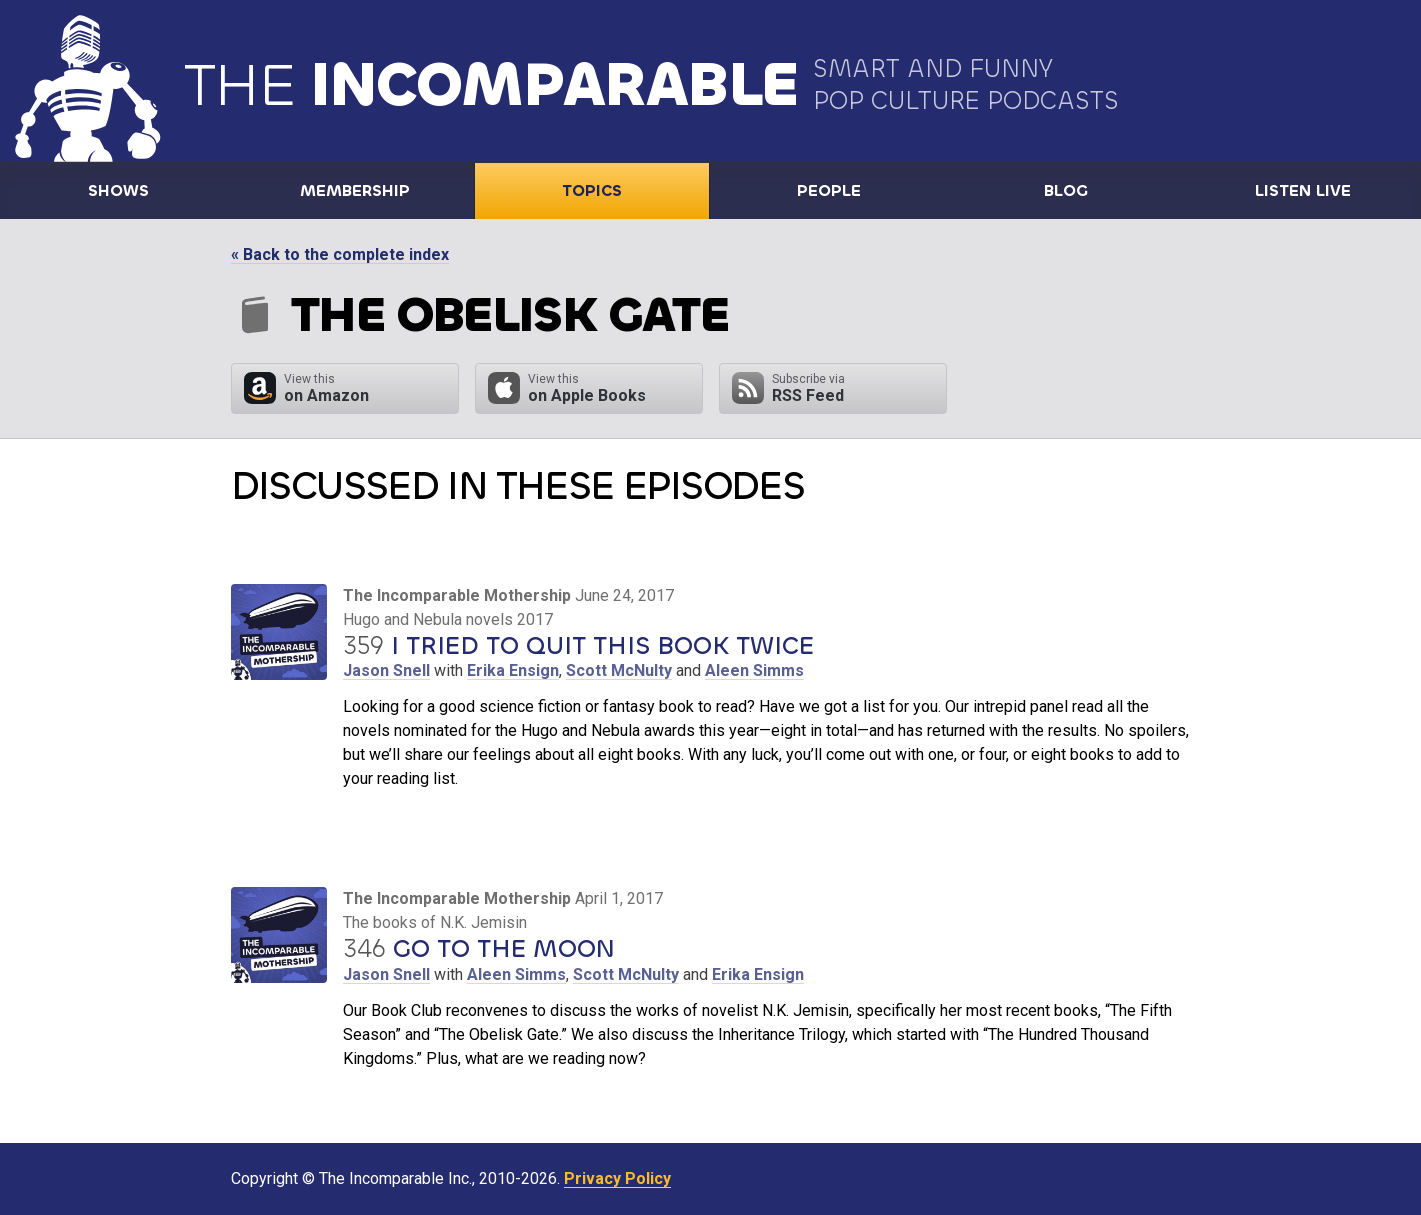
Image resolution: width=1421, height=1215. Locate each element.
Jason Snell (386, 670)
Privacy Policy (617, 1178)
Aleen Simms (754, 670)
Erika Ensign (513, 670)
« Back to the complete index (340, 254)
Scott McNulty (619, 670)
